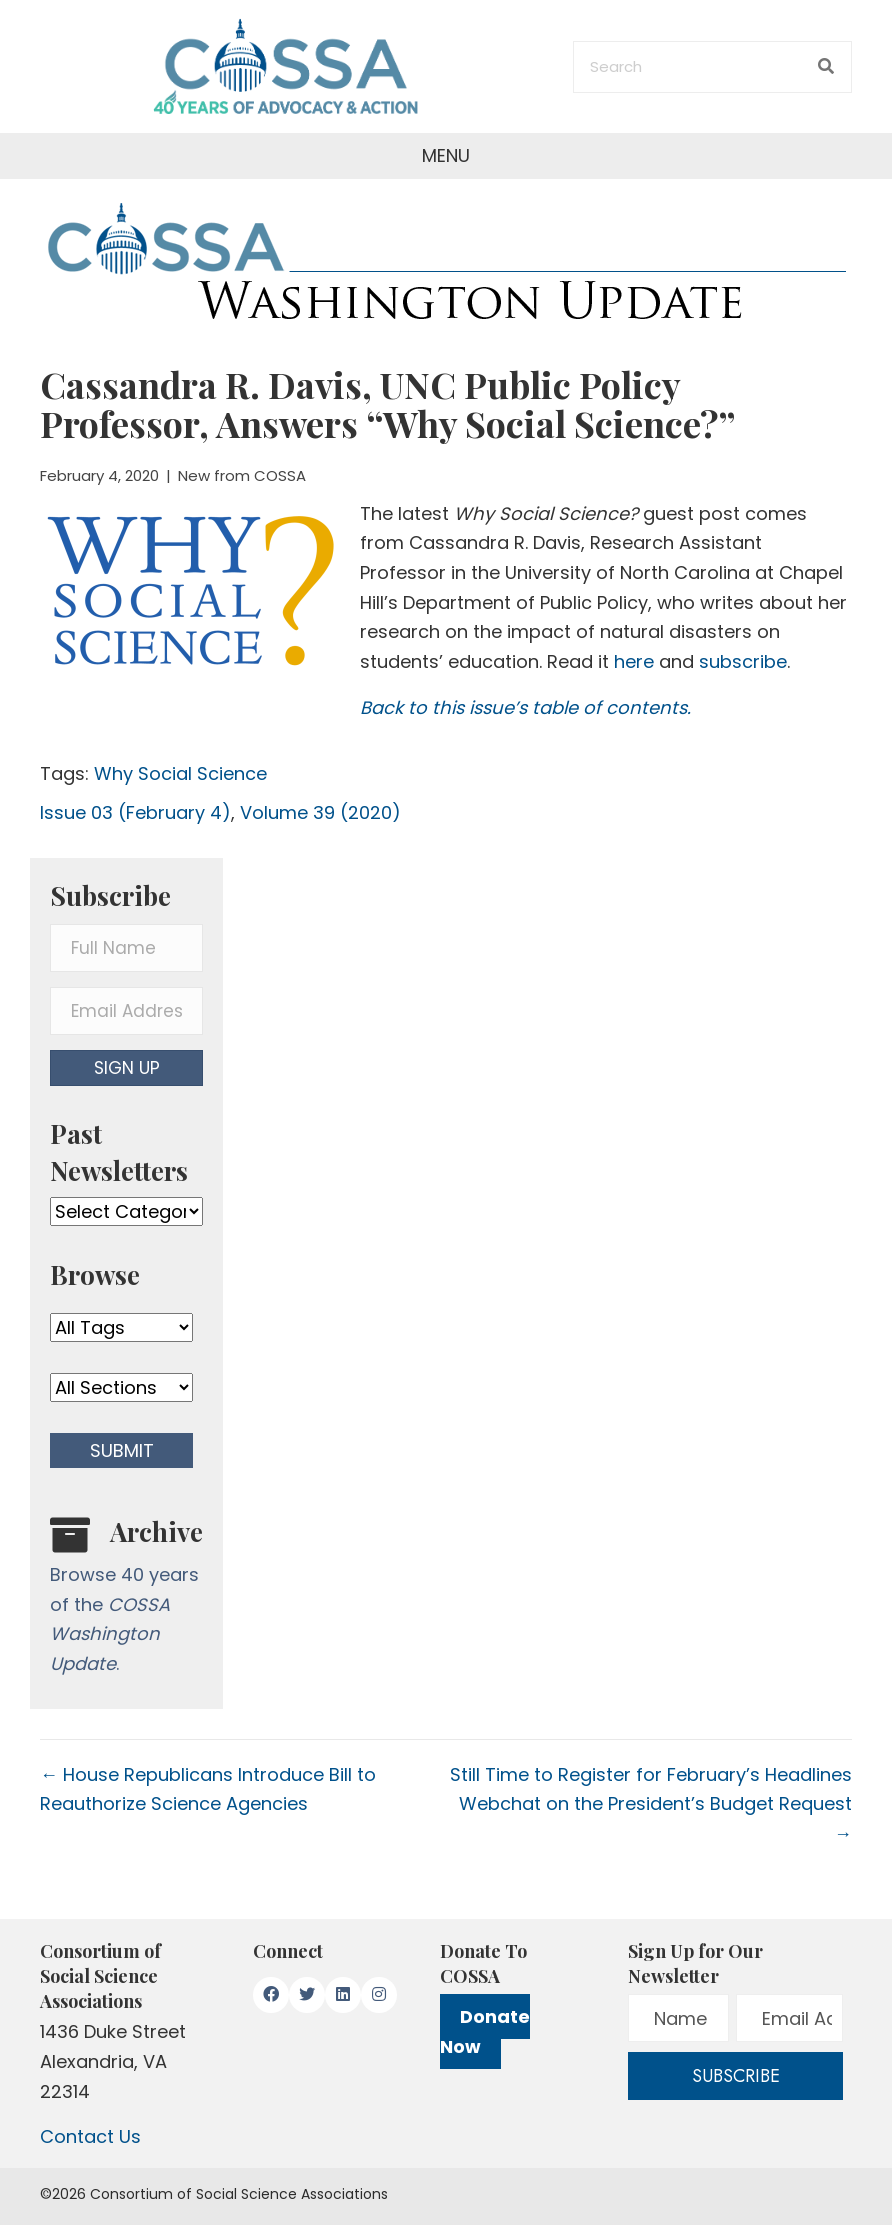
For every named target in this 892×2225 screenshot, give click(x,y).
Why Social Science (180, 773)
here (634, 661)
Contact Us (90, 2136)
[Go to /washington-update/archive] (126, 1601)
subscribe (743, 661)
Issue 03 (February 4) (135, 812)
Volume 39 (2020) (320, 812)
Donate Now (485, 2031)
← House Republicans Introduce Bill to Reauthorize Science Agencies (208, 1789)
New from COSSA (242, 475)
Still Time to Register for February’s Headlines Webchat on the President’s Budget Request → (651, 1804)
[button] (126, 1068)
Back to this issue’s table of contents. (525, 707)
